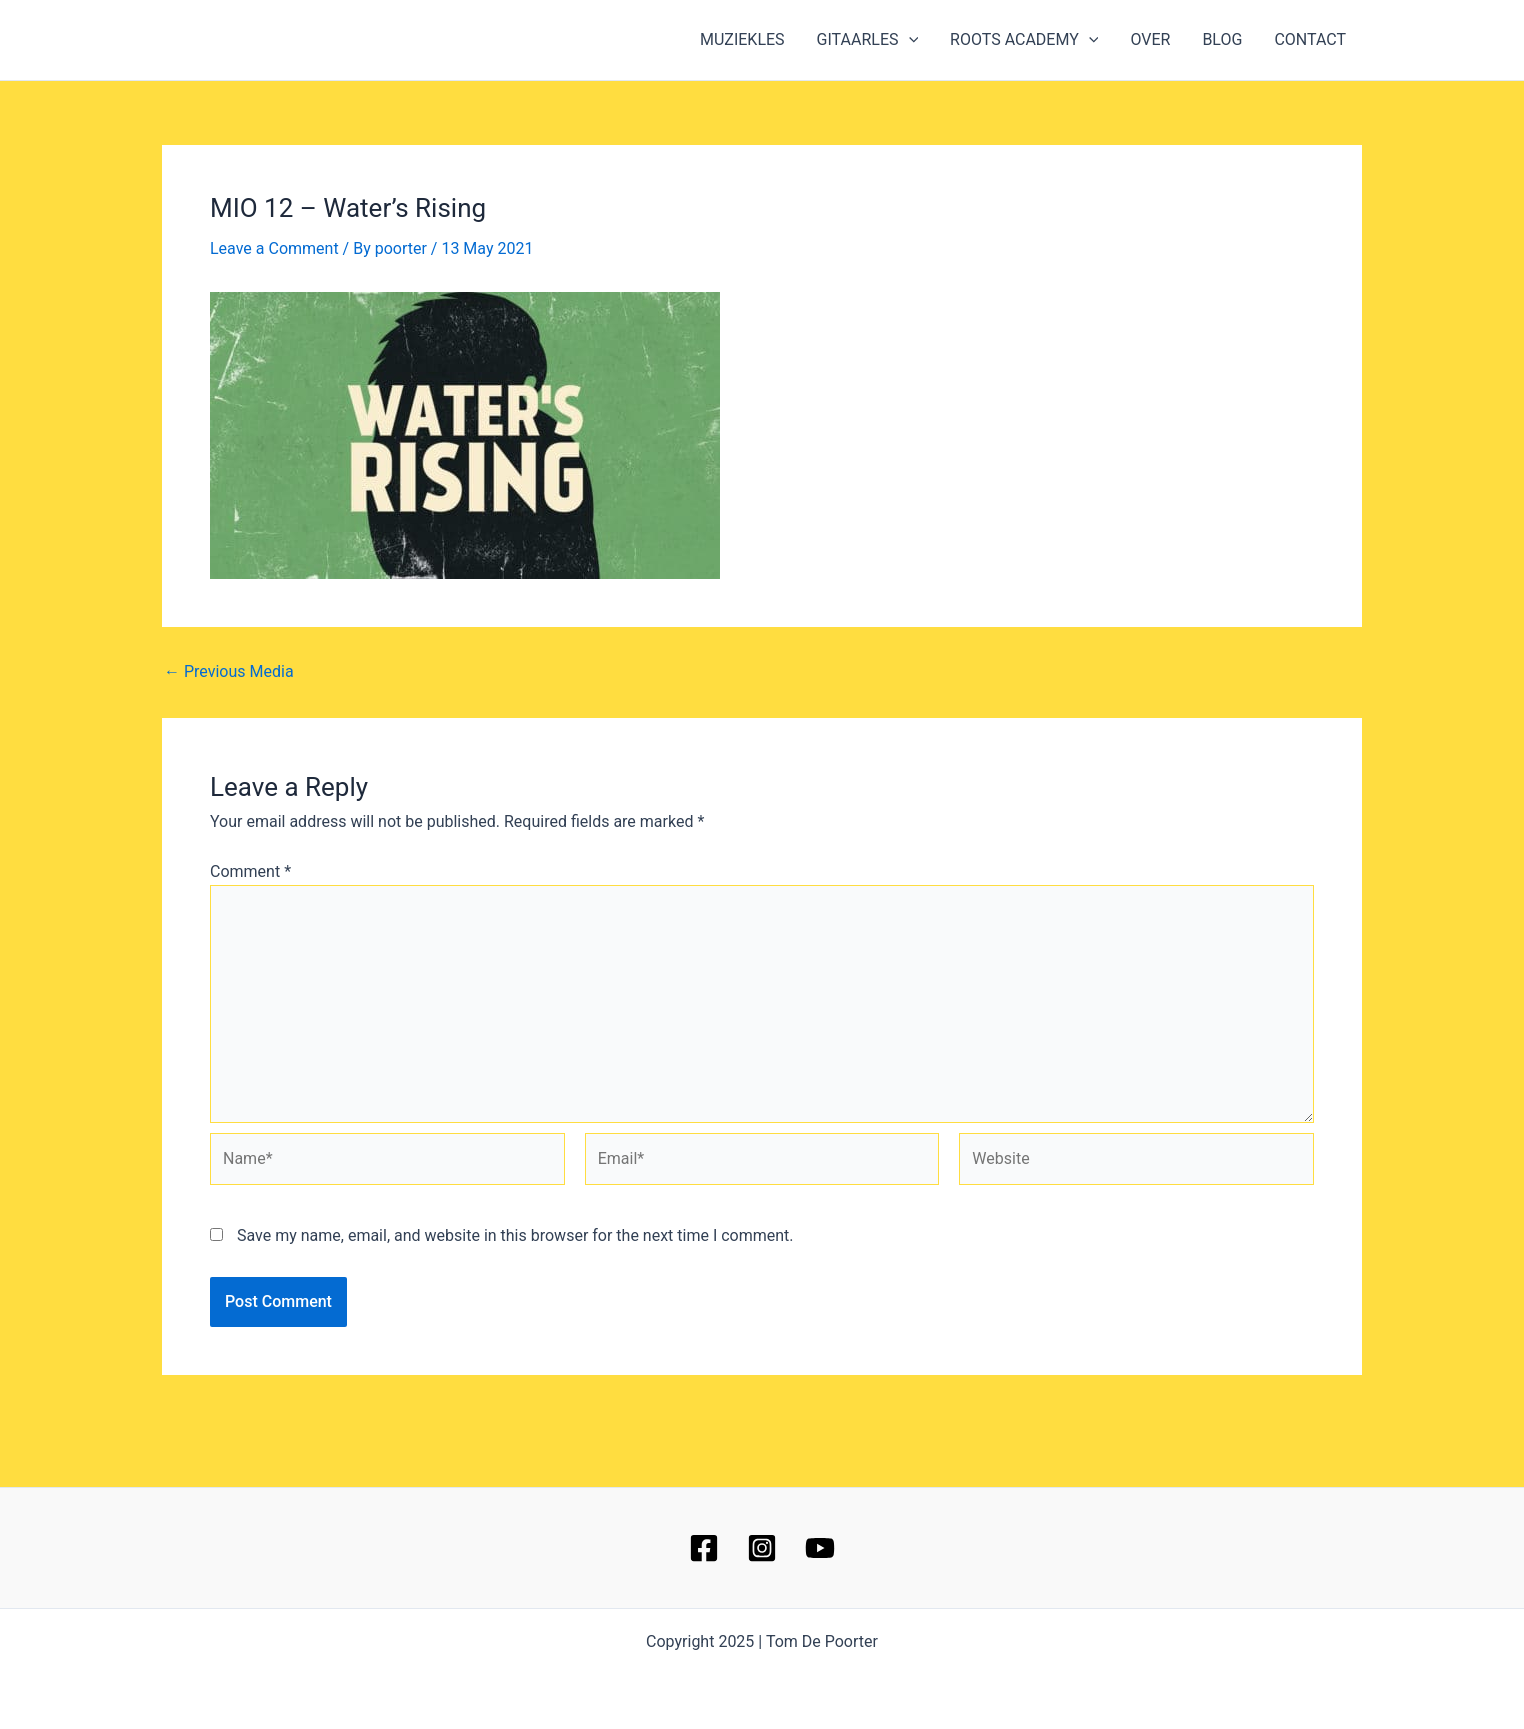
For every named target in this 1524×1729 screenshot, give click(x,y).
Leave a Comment (274, 248)
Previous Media (229, 672)
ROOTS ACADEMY (1024, 40)
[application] (909, 40)
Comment (250, 871)
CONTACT (1310, 39)
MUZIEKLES (742, 39)
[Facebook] (704, 1548)
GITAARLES (868, 40)
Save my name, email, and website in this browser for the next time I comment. (515, 1235)
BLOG (1222, 39)
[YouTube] (820, 1548)
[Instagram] (762, 1548)
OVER (1150, 39)
